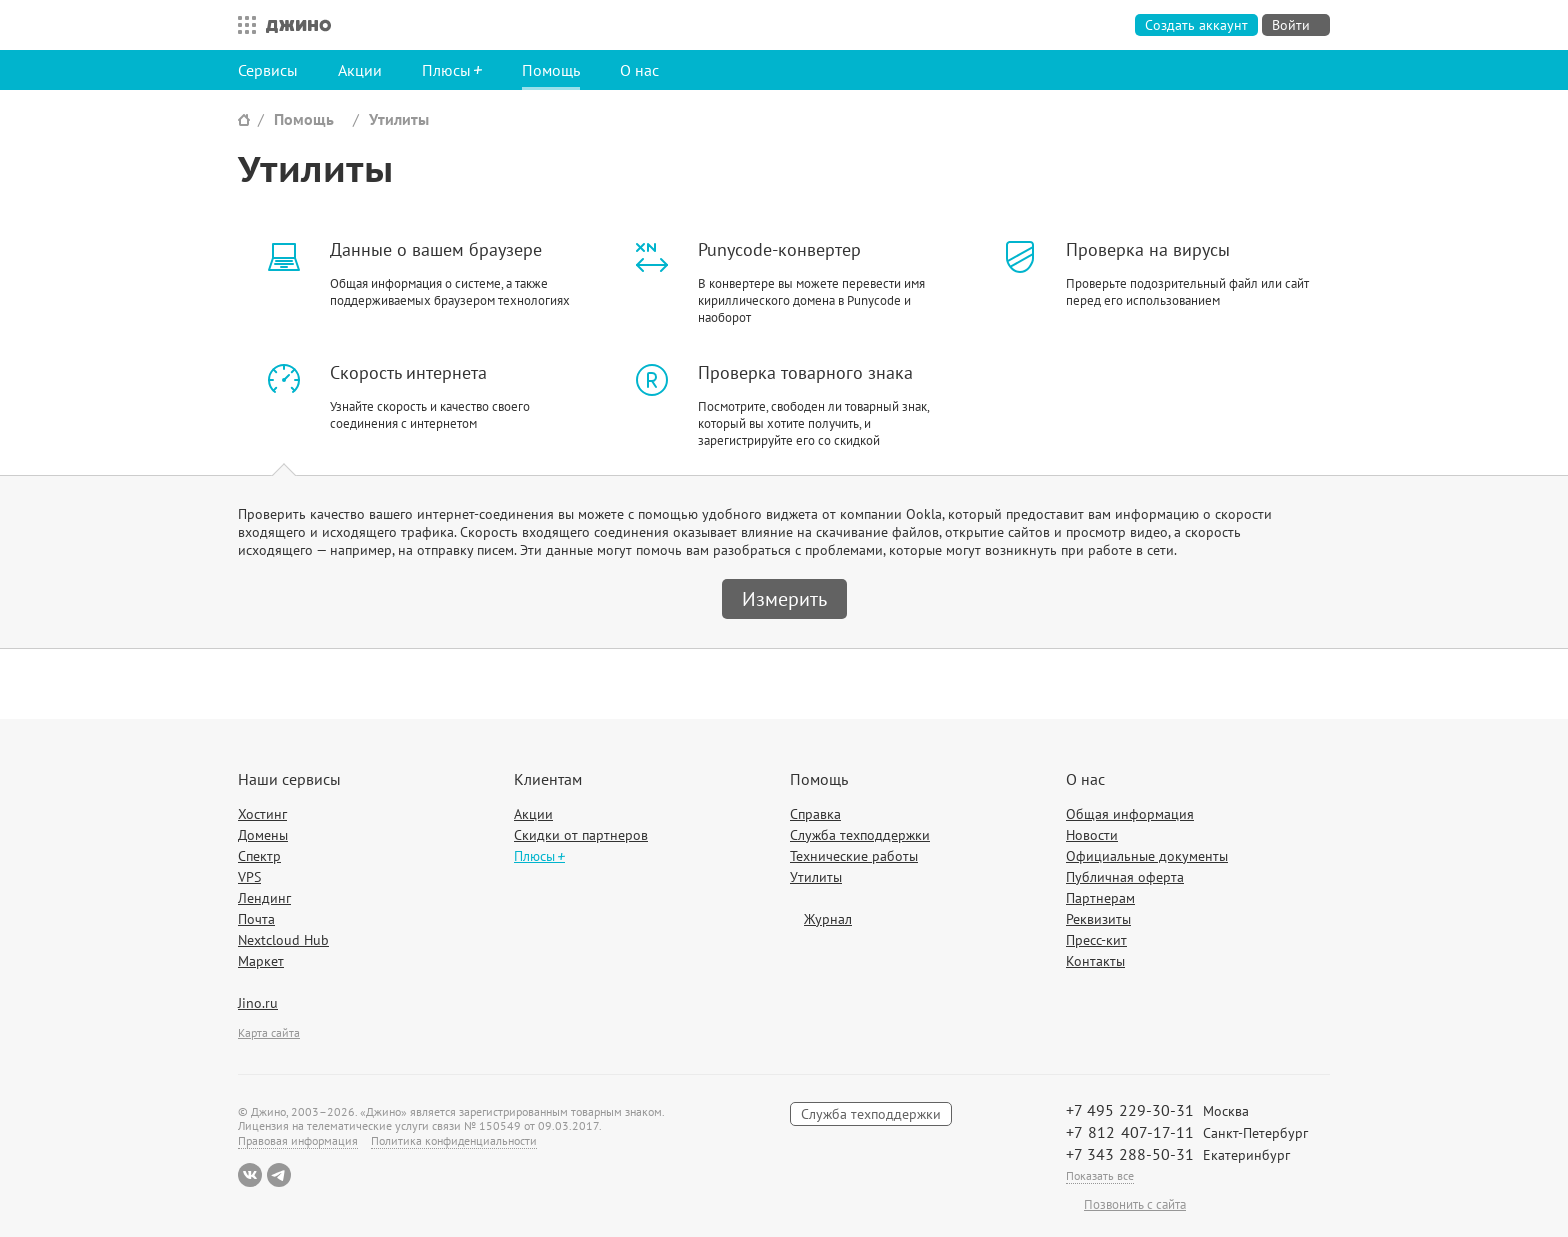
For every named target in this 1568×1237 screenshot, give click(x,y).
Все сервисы (242, 25)
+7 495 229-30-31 (1130, 1110)
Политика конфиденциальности (454, 1140)
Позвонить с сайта (1135, 1205)
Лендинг (264, 898)
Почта (256, 919)
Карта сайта (269, 1032)
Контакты (1095, 961)
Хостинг (262, 814)
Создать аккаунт (1196, 25)
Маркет (261, 961)
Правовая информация (298, 1140)
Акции (360, 70)
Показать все (1100, 1175)
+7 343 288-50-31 (1130, 1154)
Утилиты (399, 119)
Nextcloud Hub (283, 940)
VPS (249, 877)
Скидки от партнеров (581, 835)
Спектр (259, 856)
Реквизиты (1098, 919)
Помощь (551, 70)
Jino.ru (258, 1003)
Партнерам (1100, 898)
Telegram (279, 1175)
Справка (815, 814)
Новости (1092, 835)
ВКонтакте (250, 1175)
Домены (263, 835)
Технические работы (854, 856)
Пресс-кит (1096, 940)
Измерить (784, 599)
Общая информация (1130, 814)
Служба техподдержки (860, 835)
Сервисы (268, 70)
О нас (639, 70)
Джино (298, 25)
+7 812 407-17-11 (1130, 1132)
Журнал (828, 919)
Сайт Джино (244, 119)
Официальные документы (1147, 856)
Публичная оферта (1125, 877)
